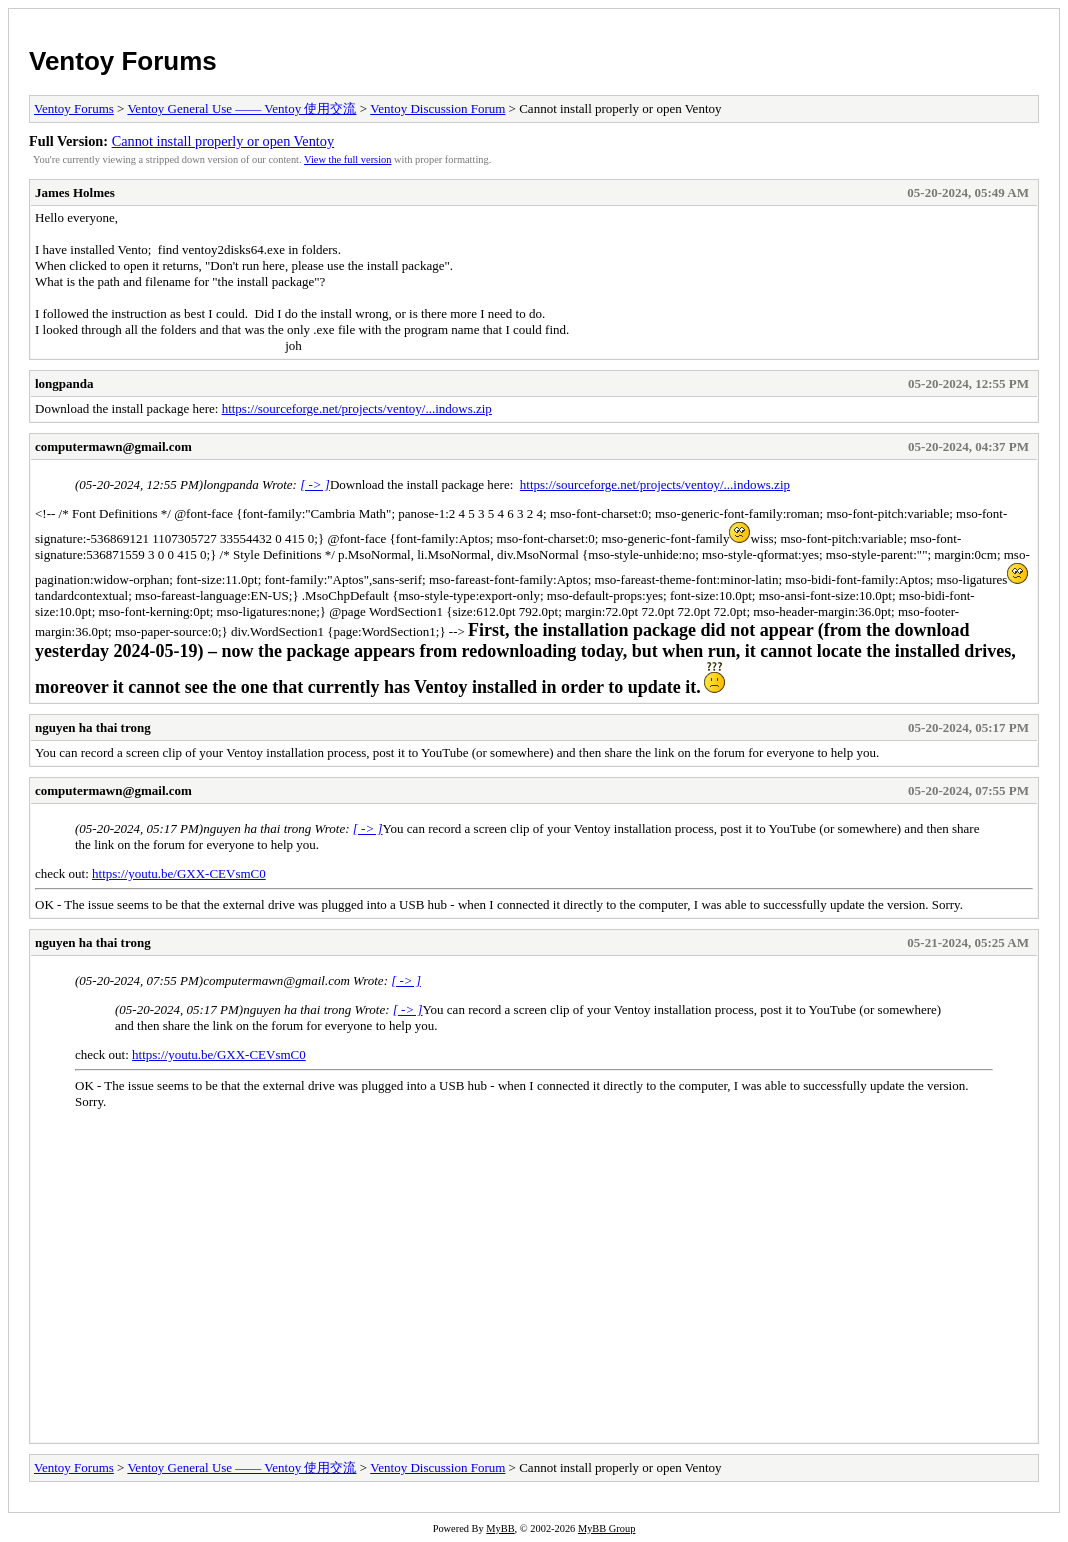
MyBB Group (606, 1528)
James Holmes (75, 192)
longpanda (64, 383)
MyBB (500, 1528)
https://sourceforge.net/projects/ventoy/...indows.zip (357, 408)
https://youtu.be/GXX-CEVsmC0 (179, 873)
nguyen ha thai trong (93, 727)
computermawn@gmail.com (113, 446)
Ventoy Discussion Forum (437, 108)
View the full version (347, 159)
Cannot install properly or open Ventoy (223, 141)
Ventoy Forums (123, 61)
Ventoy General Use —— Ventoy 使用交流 (241, 108)
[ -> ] (315, 484)
